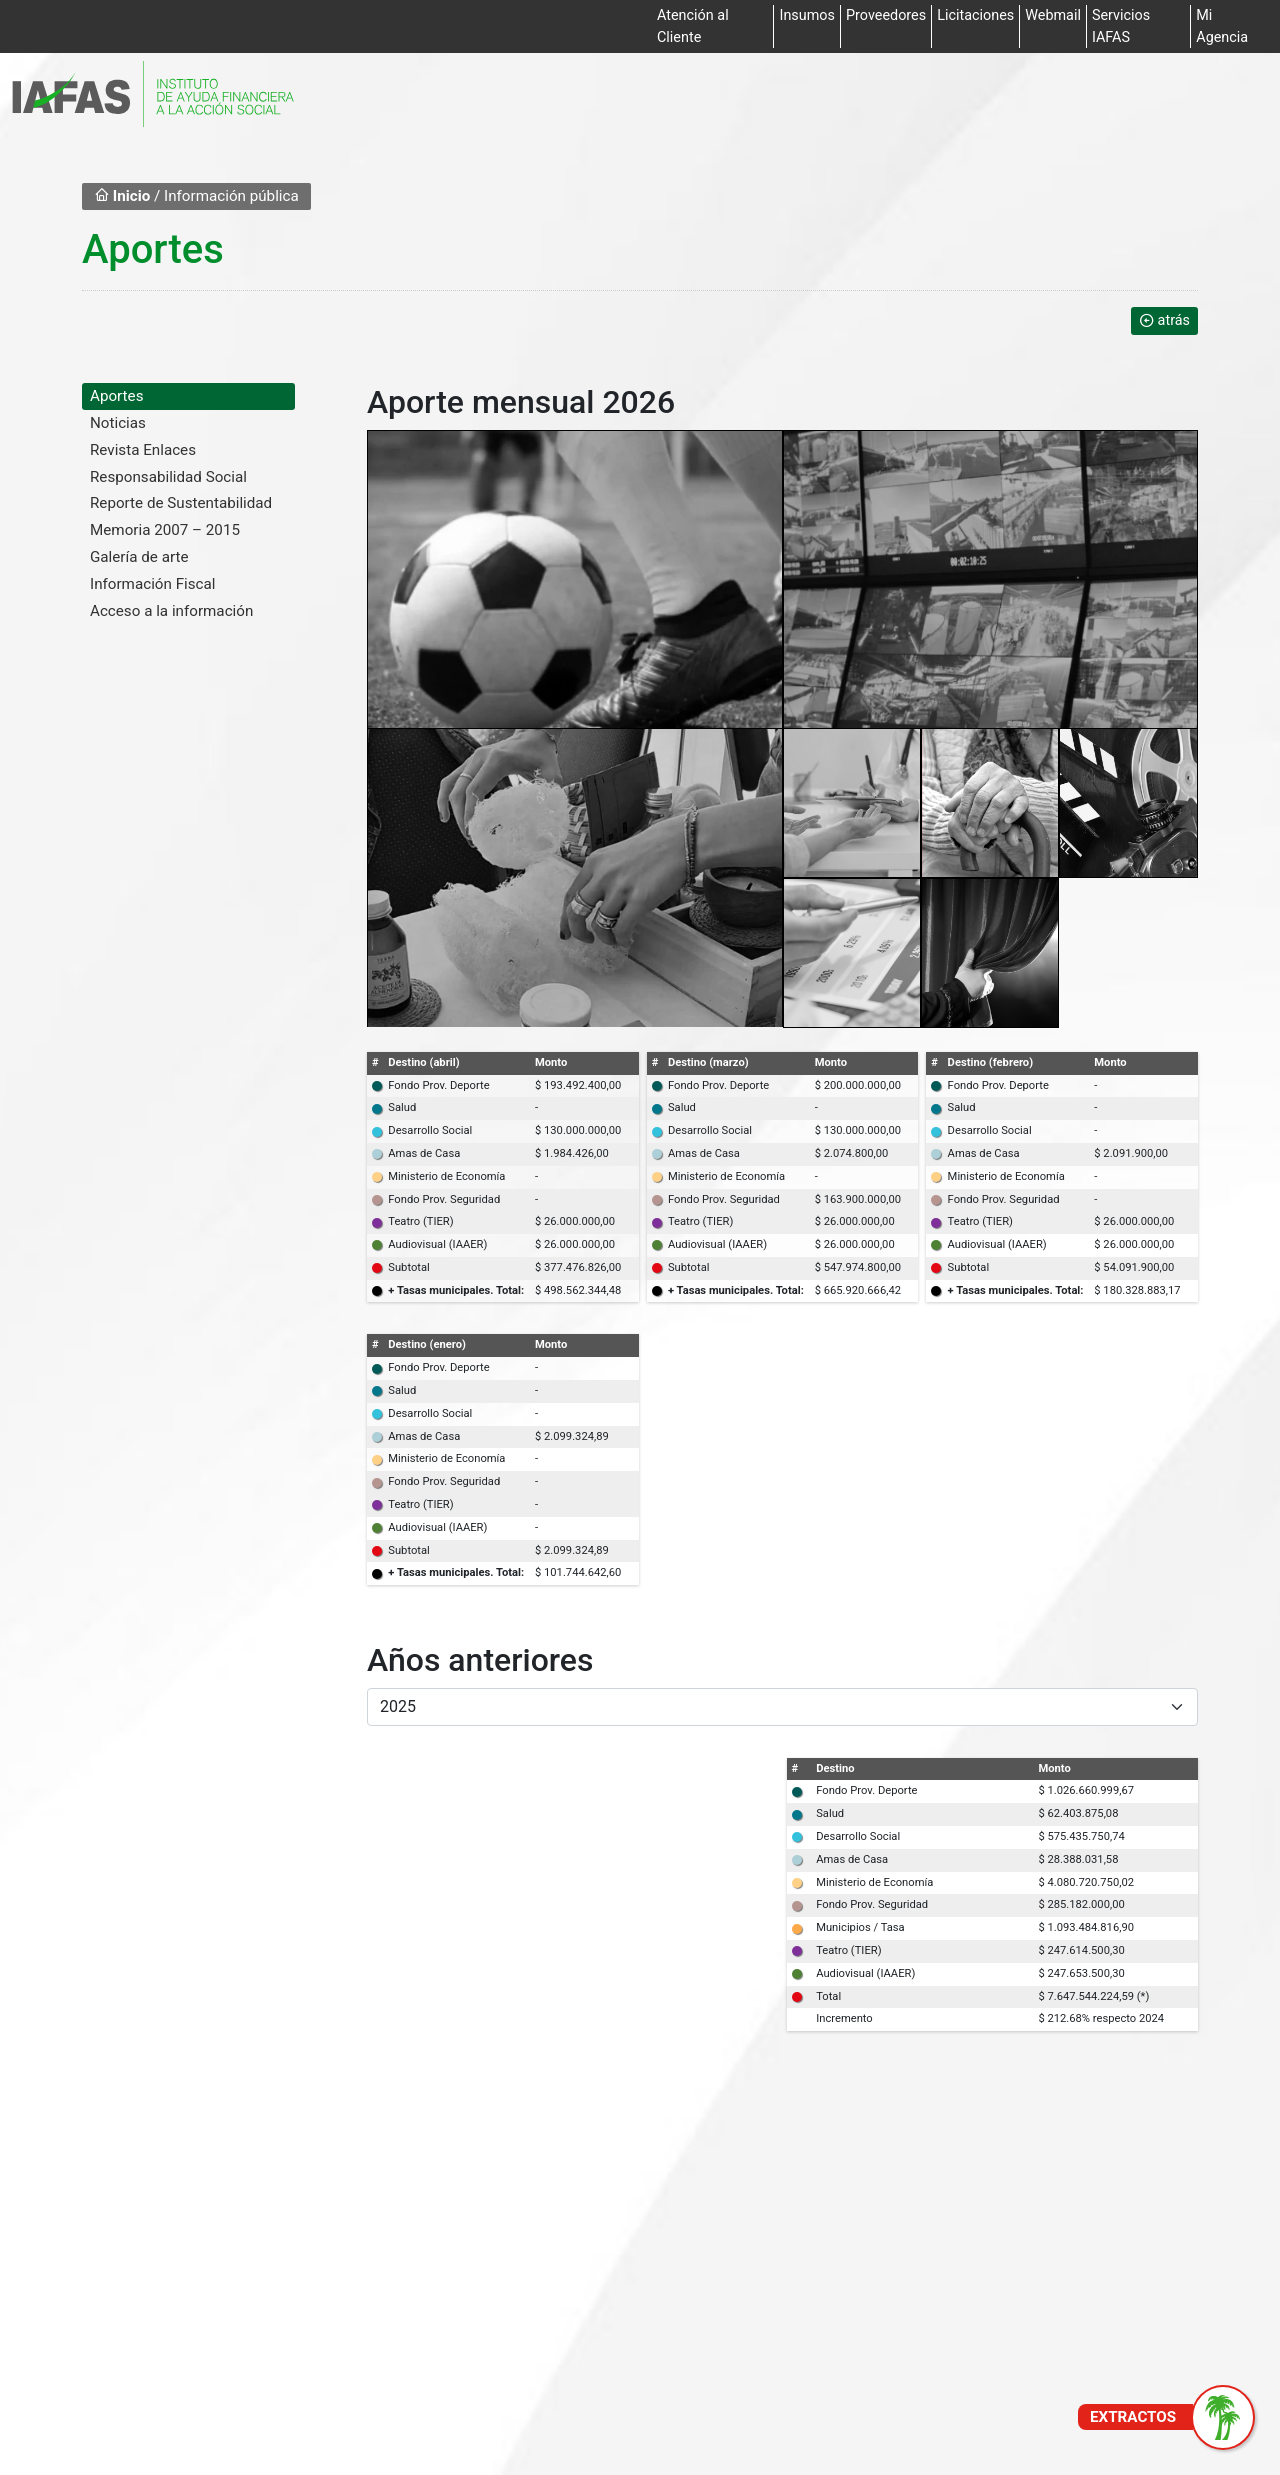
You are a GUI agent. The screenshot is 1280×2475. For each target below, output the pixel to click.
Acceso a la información (171, 611)
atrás (1164, 320)
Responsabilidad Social (168, 477)
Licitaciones (975, 15)
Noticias (118, 423)
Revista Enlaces (143, 450)
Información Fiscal (152, 584)
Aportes (116, 396)
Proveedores (886, 15)
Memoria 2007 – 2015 (165, 530)
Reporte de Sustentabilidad (181, 503)
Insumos (806, 15)
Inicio (122, 196)
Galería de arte (139, 557)
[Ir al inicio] (153, 94)
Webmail (1053, 15)
